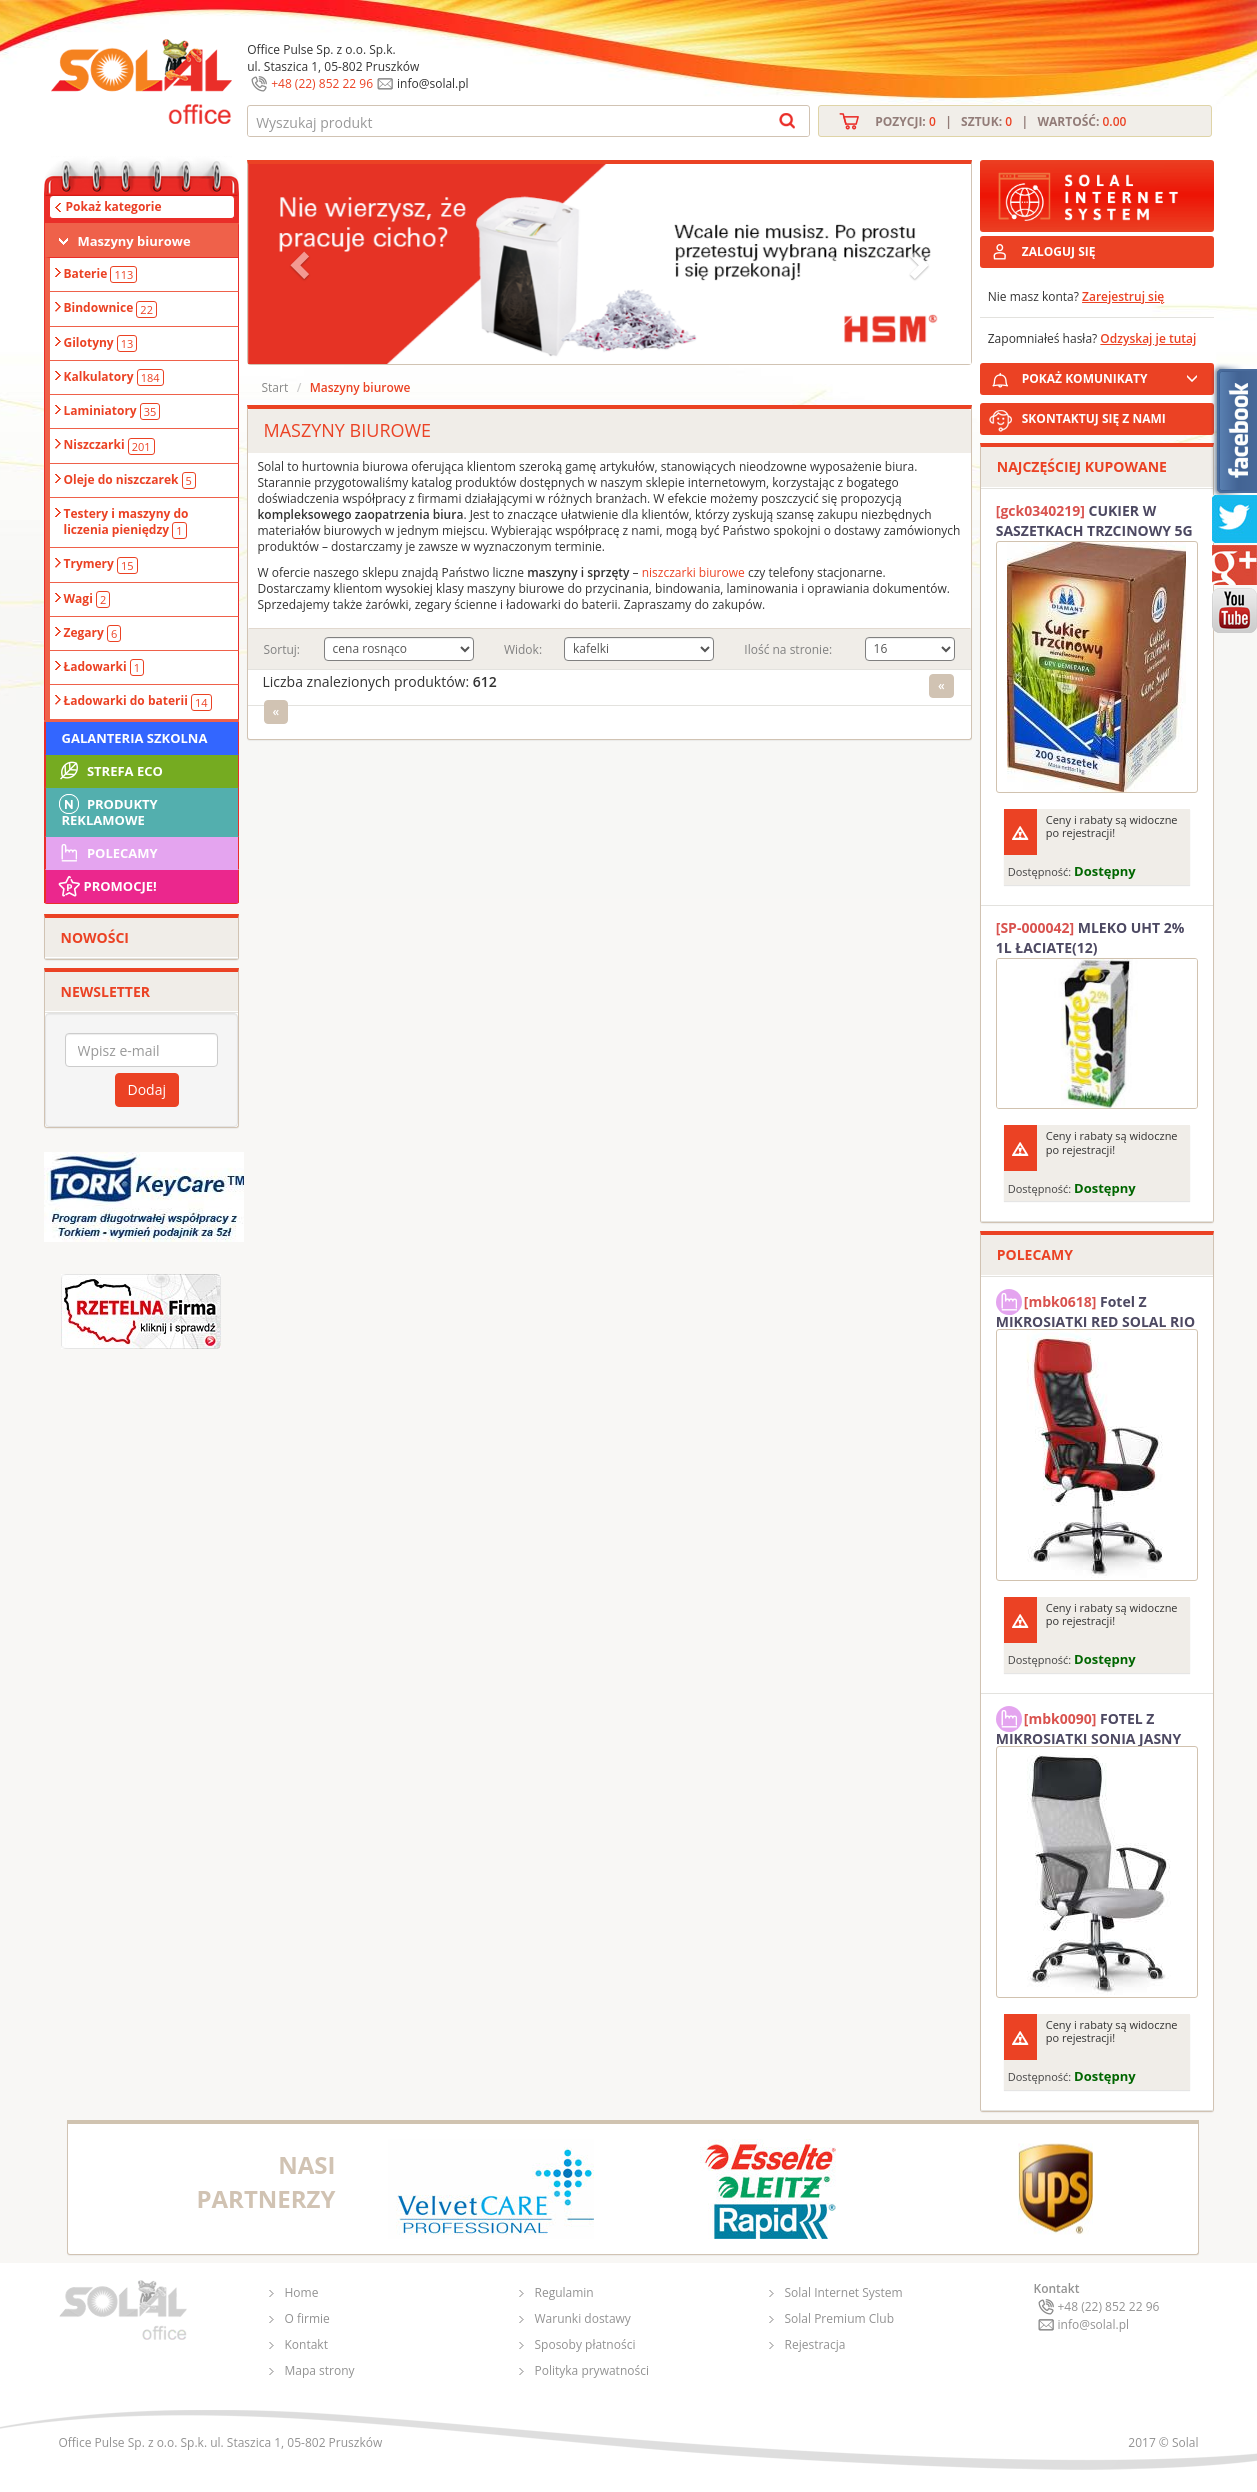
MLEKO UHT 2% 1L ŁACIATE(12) (1090, 937)
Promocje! (106, 886)
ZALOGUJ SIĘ (1059, 251)
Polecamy (107, 853)
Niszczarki (109, 445)
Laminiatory (112, 411)
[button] (302, 264)
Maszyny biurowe (134, 241)
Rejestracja (815, 2344)
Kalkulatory (114, 377)
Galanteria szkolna (135, 738)
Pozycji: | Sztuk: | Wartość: (1000, 121)
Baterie (101, 274)
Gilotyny (101, 343)
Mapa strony (320, 2370)
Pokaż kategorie (114, 206)
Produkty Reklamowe (107, 810)
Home (302, 2292)
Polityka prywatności (592, 2370)
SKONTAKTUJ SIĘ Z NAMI (1094, 418)
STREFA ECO (109, 771)
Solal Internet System (844, 2292)
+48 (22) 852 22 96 (322, 83)
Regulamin (564, 2292)
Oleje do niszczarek (130, 480)
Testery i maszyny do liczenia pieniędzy (126, 522)
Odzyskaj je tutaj (1148, 338)
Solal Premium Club (840, 2318)
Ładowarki (104, 667)
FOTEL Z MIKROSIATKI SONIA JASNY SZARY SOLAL (1089, 1726)
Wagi (87, 599)
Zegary (93, 633)
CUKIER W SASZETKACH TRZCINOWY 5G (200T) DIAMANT (1094, 521)
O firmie (307, 2318)
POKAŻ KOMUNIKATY (1114, 375)
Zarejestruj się (1123, 296)
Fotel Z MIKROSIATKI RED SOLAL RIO (1095, 1309)
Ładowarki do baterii (138, 701)
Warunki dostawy (583, 2318)
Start (275, 387)
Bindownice (110, 308)
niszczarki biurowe (693, 572)
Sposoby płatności (585, 2344)
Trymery (101, 564)
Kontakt (306, 2344)
